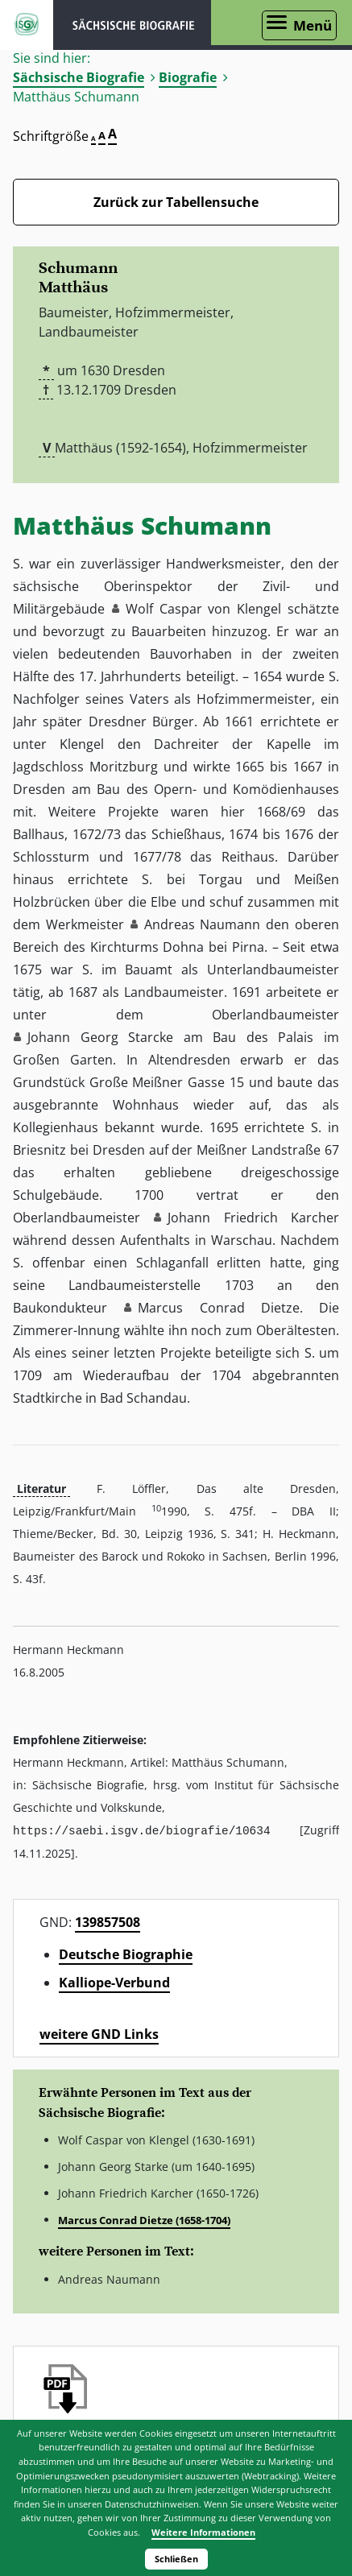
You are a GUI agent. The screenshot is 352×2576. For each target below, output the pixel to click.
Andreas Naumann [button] (202, 924)
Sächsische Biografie (78, 77)
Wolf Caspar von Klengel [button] (203, 609)
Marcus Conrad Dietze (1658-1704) (144, 2219)
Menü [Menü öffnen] (312, 25)
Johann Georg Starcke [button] (100, 1037)
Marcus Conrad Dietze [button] (219, 1308)
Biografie (188, 77)
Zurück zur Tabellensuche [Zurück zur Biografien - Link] (176, 202)
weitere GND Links (99, 2033)
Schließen (176, 2559)
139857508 (107, 1921)
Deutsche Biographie (126, 1953)
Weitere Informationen (203, 2532)
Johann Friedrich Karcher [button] (253, 1217)
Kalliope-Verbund (114, 1982)
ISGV (26, 25)
